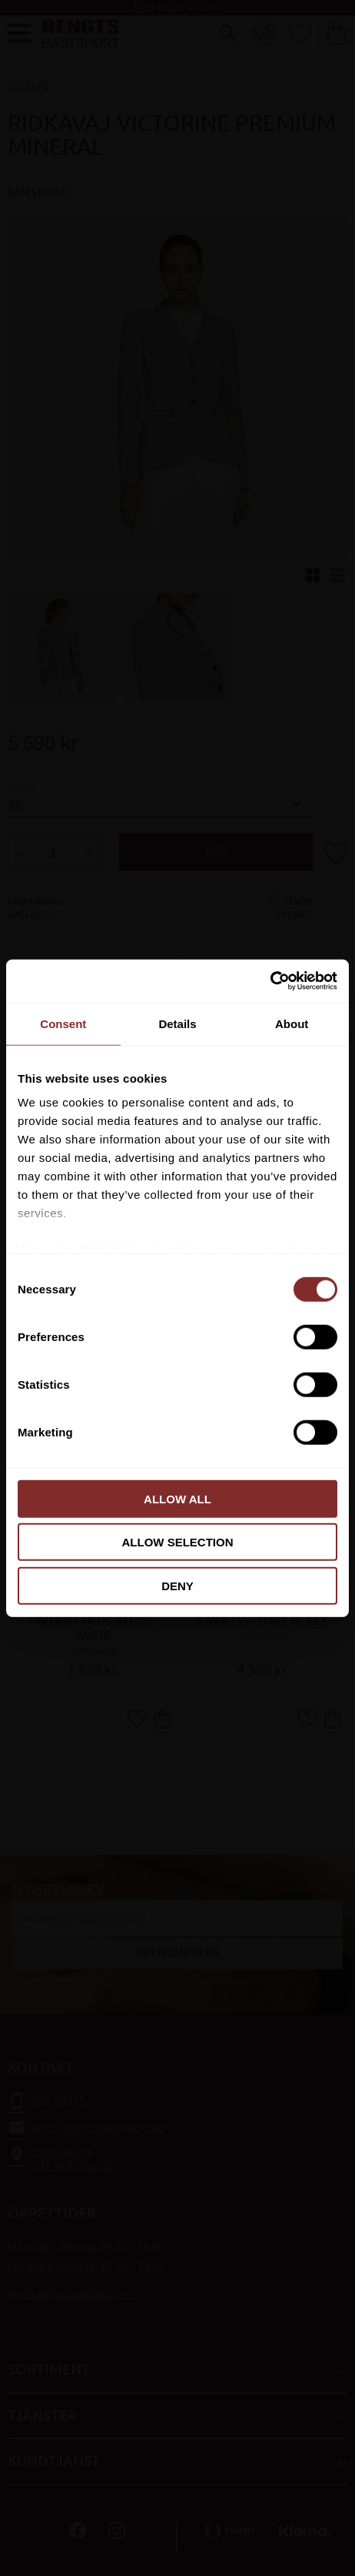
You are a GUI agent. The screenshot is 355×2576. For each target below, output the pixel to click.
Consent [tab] (63, 1023)
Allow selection (178, 1542)
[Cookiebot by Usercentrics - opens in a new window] (270, 981)
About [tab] (291, 1023)
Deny (177, 1585)
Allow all (177, 1498)
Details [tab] (177, 1023)
